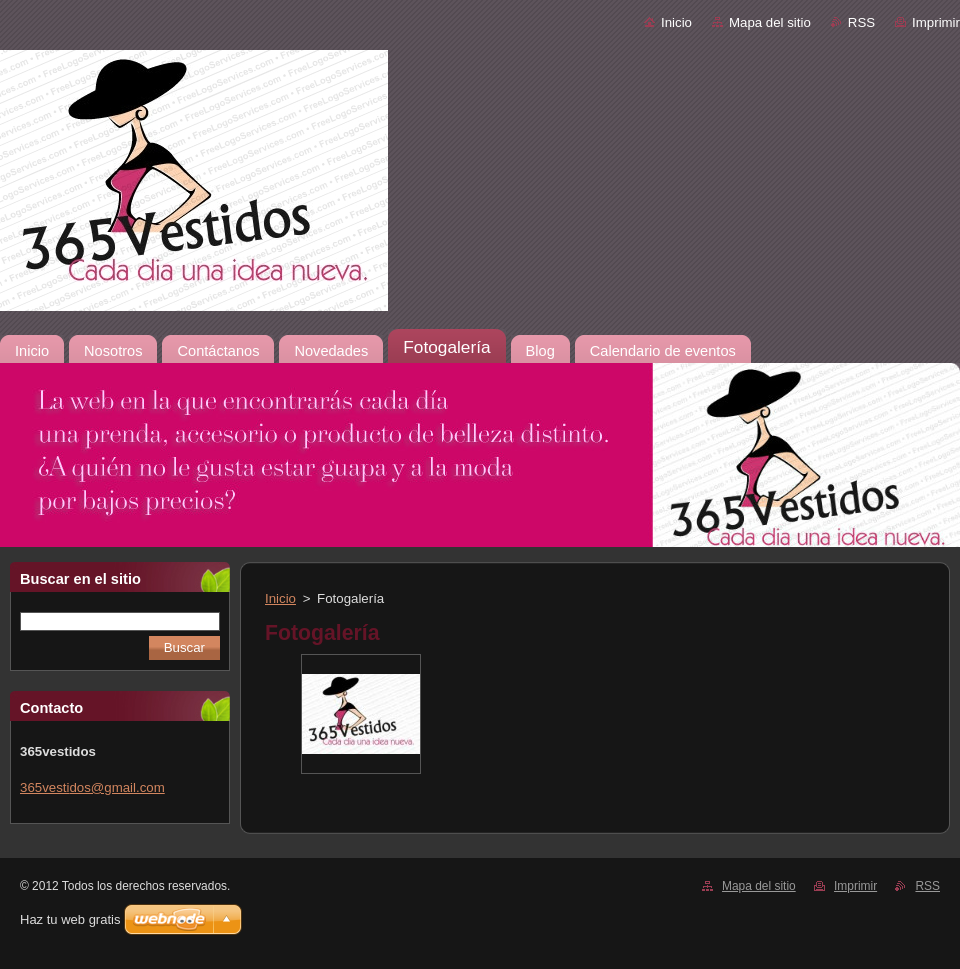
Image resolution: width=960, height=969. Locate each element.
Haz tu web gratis (70, 919)
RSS (861, 22)
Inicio (676, 22)
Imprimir (936, 22)
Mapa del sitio (770, 22)
